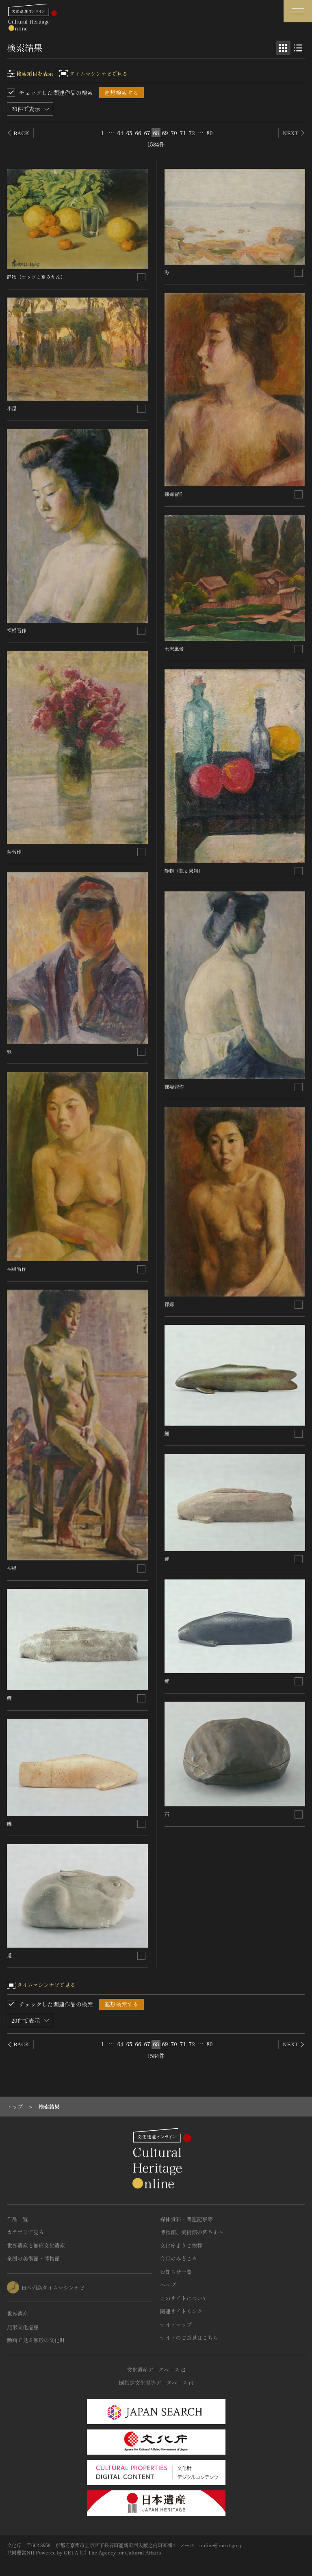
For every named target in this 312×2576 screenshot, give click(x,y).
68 (156, 133)
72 (192, 133)
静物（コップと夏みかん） (36, 276)
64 (120, 133)
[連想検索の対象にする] (141, 277)
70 (174, 133)
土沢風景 (174, 648)
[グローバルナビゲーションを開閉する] (298, 11)
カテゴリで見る (25, 2232)
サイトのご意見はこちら (189, 2337)
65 (129, 133)
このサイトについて (184, 2298)
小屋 (12, 408)
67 (147, 133)
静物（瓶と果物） (184, 870)
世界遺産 (17, 2313)
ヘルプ (168, 2285)
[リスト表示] (297, 48)
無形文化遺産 (23, 2327)
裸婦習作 (16, 630)
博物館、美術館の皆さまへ (191, 2232)
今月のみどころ (178, 2258)
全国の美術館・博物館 (33, 2258)
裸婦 (12, 1567)
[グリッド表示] (283, 48)
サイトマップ (176, 2324)
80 (210, 133)
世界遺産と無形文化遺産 (36, 2245)
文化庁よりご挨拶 (181, 2245)
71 (183, 133)
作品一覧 (17, 2219)
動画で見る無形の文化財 (36, 2340)
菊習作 (14, 851)
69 (165, 133)
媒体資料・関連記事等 (186, 2219)
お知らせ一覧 (176, 2272)
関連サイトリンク (181, 2311)
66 (138, 133)
